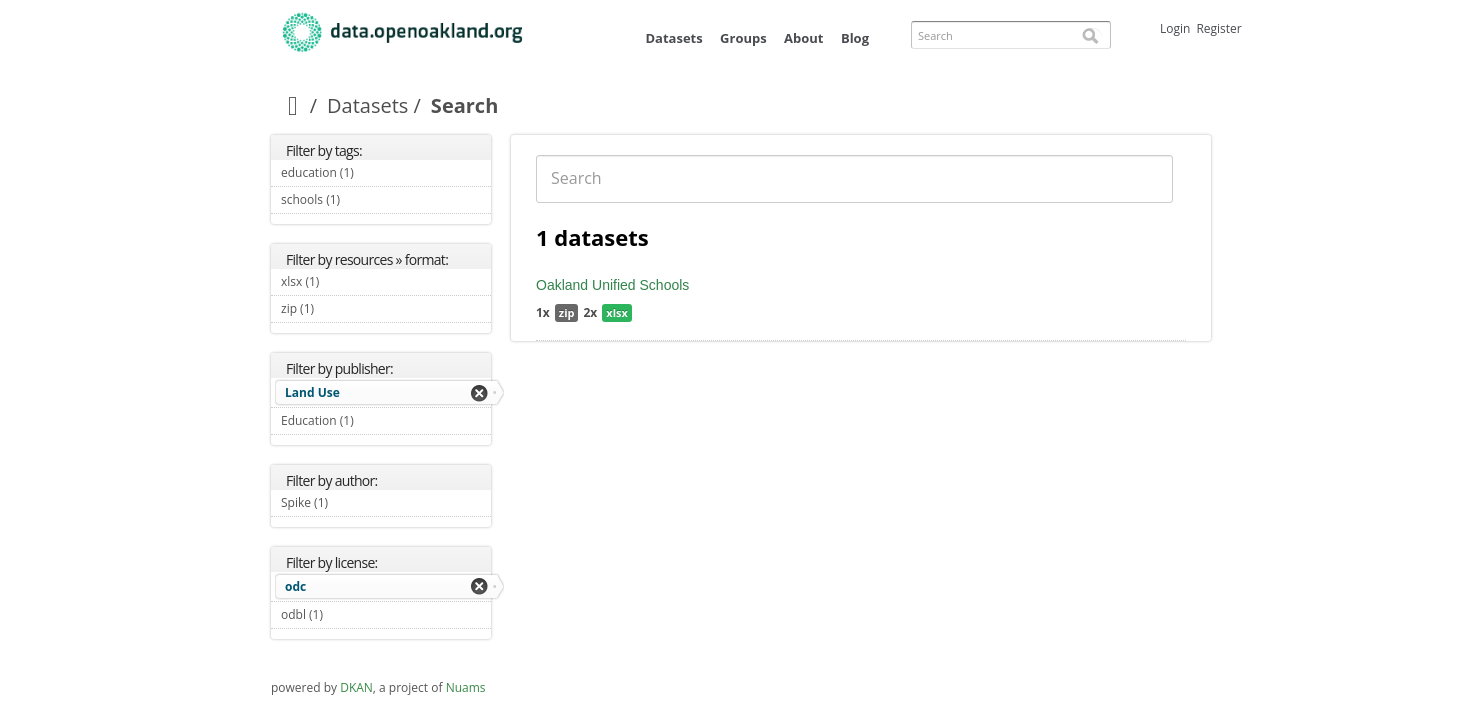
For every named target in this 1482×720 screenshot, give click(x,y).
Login (1175, 28)
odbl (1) (346, 614)
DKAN (356, 687)
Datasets (673, 38)
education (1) (377, 172)
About (803, 38)
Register (1218, 28)
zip (567, 312)
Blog (855, 38)
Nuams (466, 687)
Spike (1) (351, 502)
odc (295, 586)
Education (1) (377, 420)
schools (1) (363, 199)
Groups (743, 38)
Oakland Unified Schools (612, 285)
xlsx (617, 312)
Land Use (312, 392)
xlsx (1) (342, 281)
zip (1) (337, 308)
